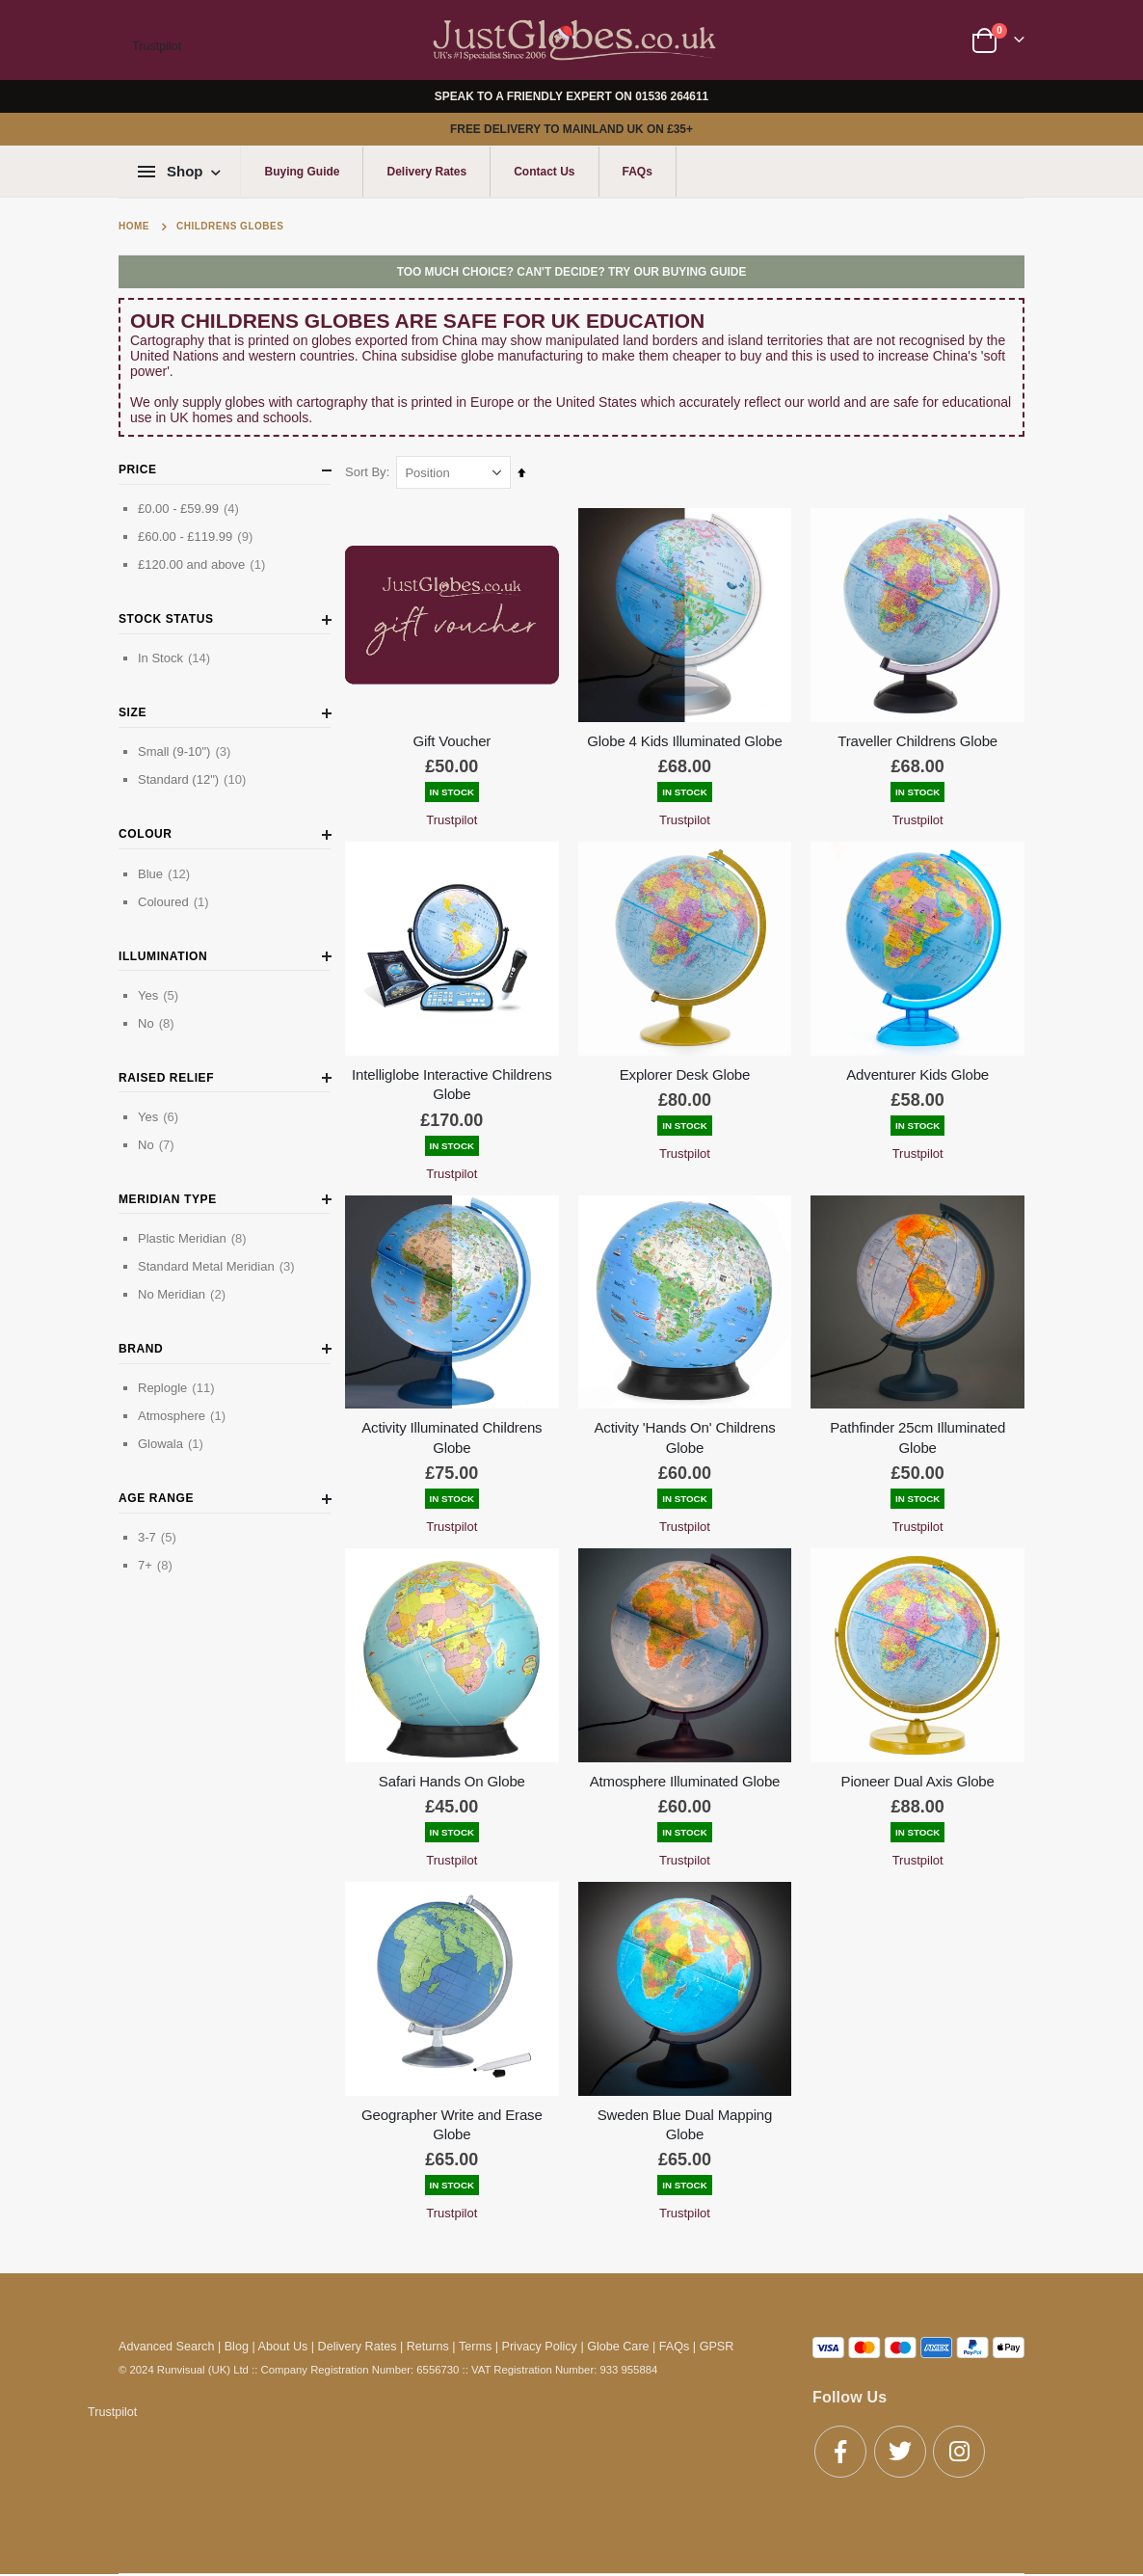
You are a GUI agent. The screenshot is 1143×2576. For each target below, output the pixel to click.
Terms (475, 2339)
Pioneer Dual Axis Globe (918, 1774)
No (158, 1023)
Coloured (176, 901)
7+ (157, 1564)
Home (134, 226)
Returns (428, 2339)
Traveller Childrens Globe (918, 739)
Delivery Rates (426, 171)
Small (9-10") (186, 751)
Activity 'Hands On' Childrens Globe (687, 1432)
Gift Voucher (456, 739)
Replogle (178, 1387)
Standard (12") (194, 779)
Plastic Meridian (195, 1238)
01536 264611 (671, 96)
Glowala (173, 1443)
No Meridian (184, 1293)
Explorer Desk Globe (687, 1071)
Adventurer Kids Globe (918, 1071)
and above (204, 564)
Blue (166, 873)
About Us (283, 2339)
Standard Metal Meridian (219, 1266)
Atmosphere (184, 1415)
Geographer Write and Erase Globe (455, 2115)
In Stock (176, 657)
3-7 (159, 1536)
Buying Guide (301, 171)
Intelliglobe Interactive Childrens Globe (456, 1081)
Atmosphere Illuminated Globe (687, 1774)
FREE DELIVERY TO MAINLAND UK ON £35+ (571, 129)
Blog (237, 2339)
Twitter (900, 2444)
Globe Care (618, 2339)
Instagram (959, 2444)
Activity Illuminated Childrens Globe (455, 1432)
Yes (160, 995)
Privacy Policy (539, 2339)
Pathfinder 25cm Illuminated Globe (918, 1432)
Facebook (840, 2444)
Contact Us (544, 171)
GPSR (717, 2339)
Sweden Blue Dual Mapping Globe (687, 2115)
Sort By (370, 472)
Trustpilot (156, 46)
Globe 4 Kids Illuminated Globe (687, 739)
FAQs (637, 171)
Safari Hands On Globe (456, 1774)
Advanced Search (166, 2339)
